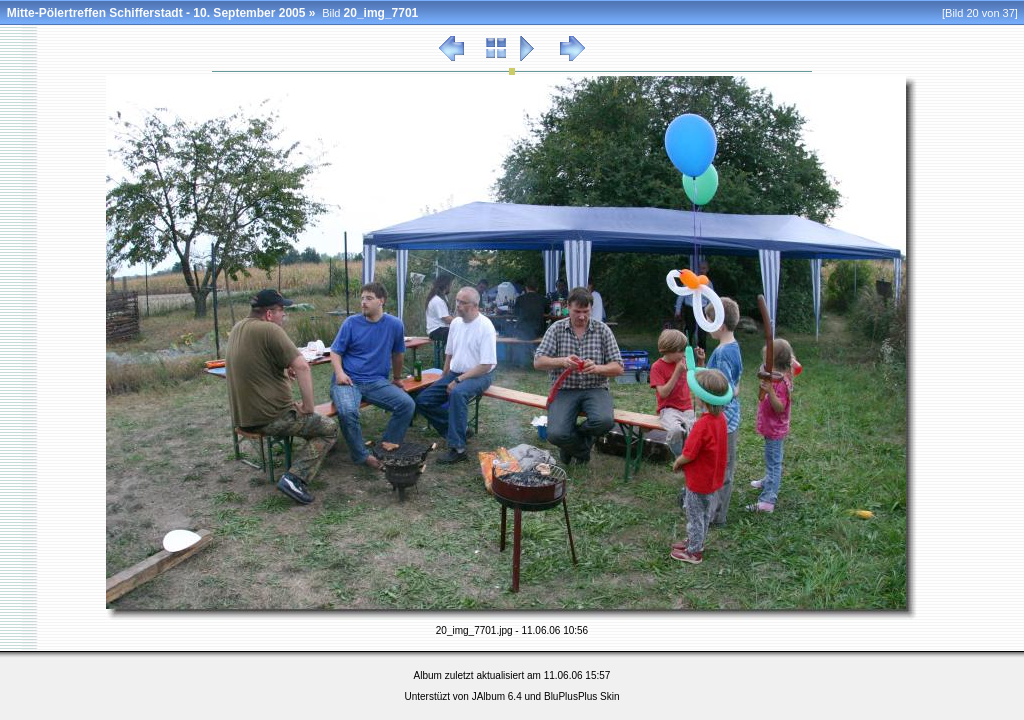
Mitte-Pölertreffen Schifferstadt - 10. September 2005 (156, 13)
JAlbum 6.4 (497, 696)
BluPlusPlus (570, 696)
